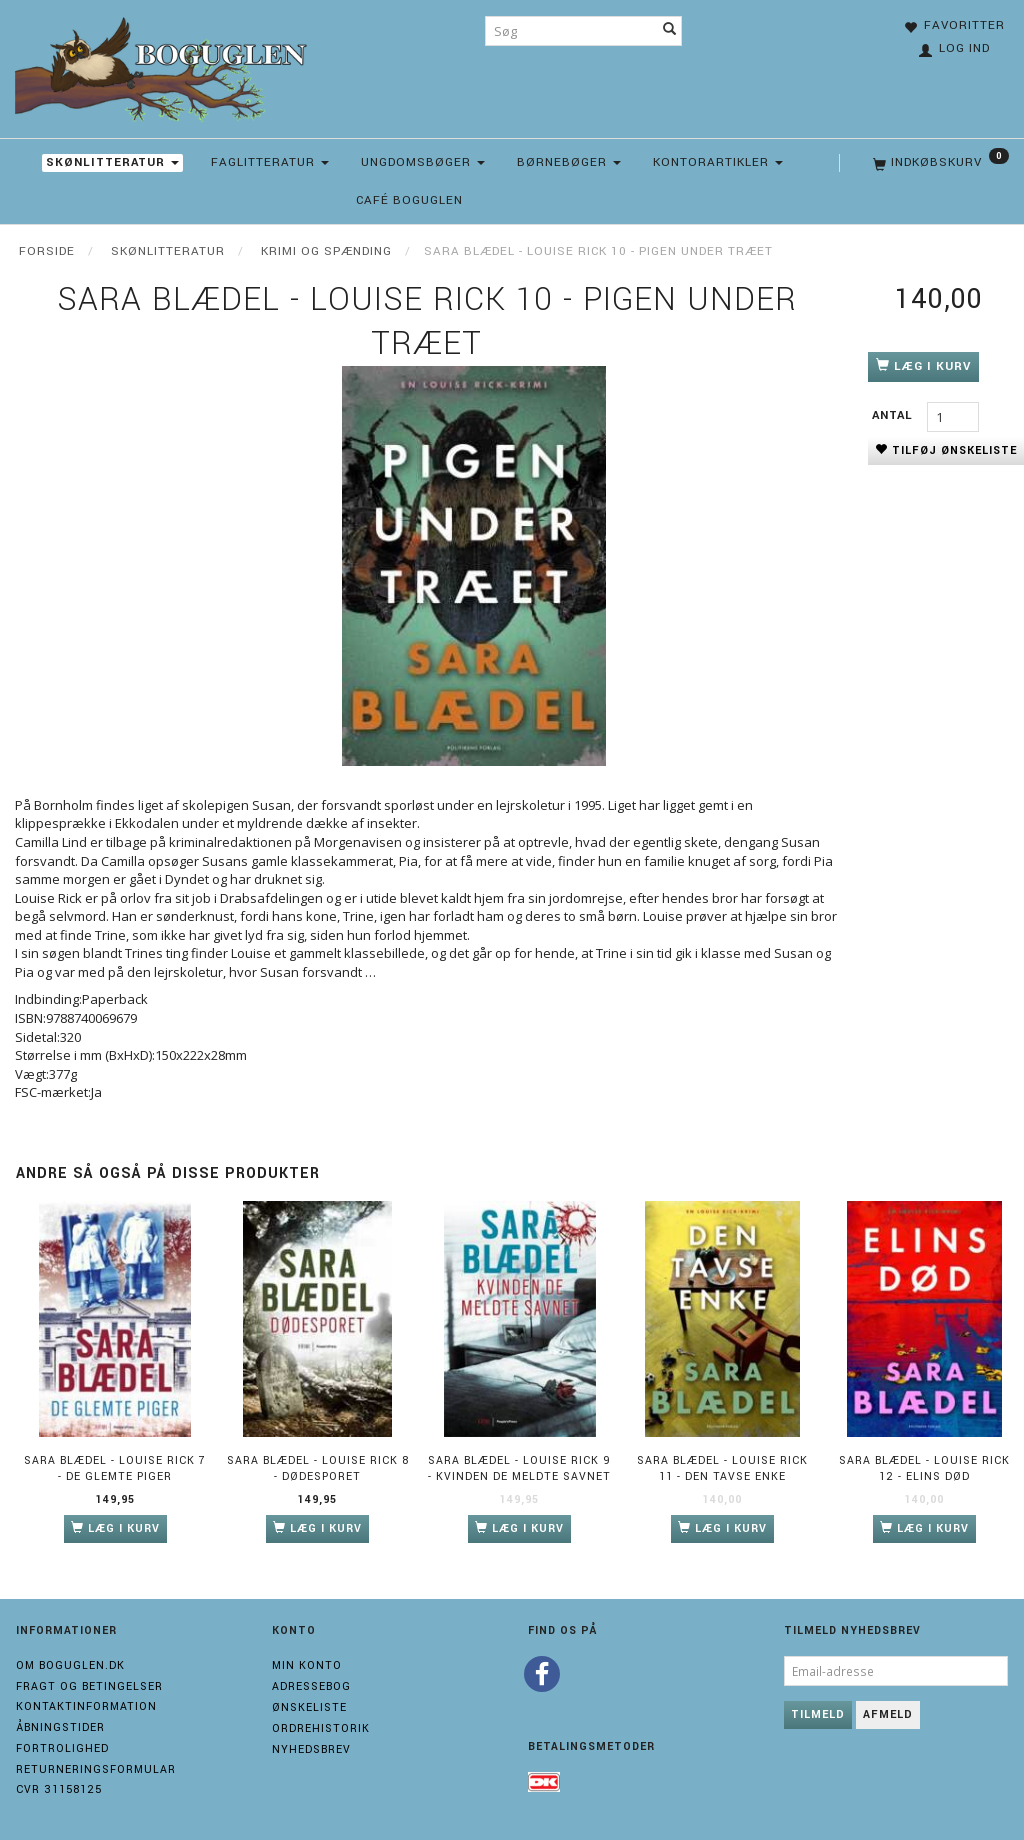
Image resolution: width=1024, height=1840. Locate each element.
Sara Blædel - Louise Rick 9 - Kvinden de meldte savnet (519, 1469)
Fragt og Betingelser (89, 1686)
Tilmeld (818, 1714)
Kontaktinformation (86, 1706)
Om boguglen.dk (70, 1665)
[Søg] (670, 31)
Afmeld (888, 1714)
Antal (894, 415)
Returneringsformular (96, 1769)
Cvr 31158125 (59, 1789)
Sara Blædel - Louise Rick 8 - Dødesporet (318, 1469)
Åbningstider (60, 1727)
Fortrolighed (62, 1748)
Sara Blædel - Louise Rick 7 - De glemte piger (115, 1469)
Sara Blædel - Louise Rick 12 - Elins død (924, 1469)
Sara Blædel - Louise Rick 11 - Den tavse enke (722, 1469)
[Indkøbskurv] (939, 163)
